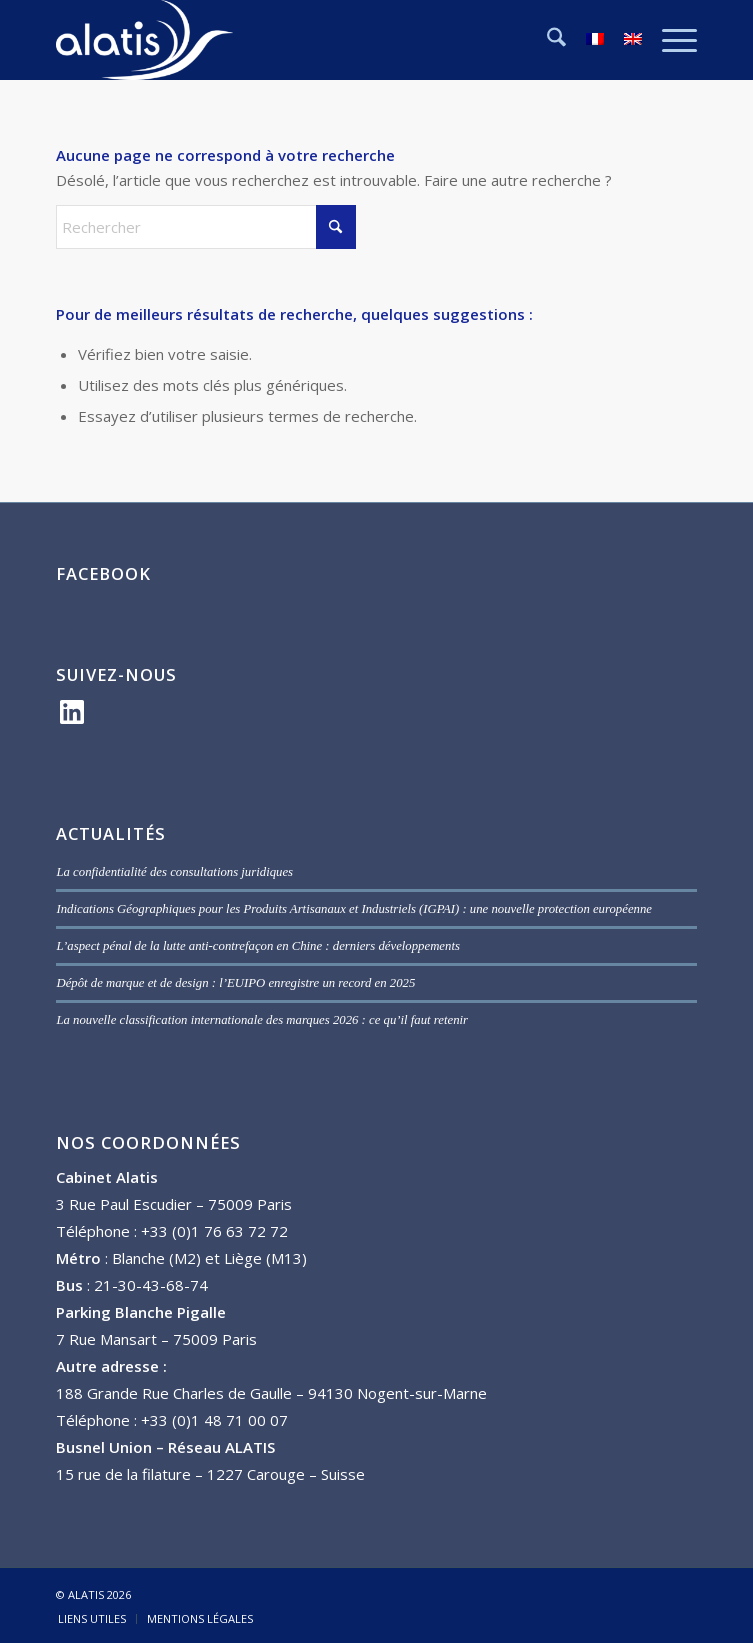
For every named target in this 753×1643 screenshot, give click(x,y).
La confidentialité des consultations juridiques (174, 872)
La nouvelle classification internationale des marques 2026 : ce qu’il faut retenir (262, 1020)
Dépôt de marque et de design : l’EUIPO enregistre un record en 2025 (235, 983)
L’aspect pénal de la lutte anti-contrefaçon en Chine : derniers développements (257, 946)
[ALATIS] (312, 40)
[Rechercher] (546, 40)
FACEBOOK (103, 573)
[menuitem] (546, 40)
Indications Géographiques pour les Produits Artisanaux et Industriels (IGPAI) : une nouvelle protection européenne (354, 909)
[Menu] (669, 40)
